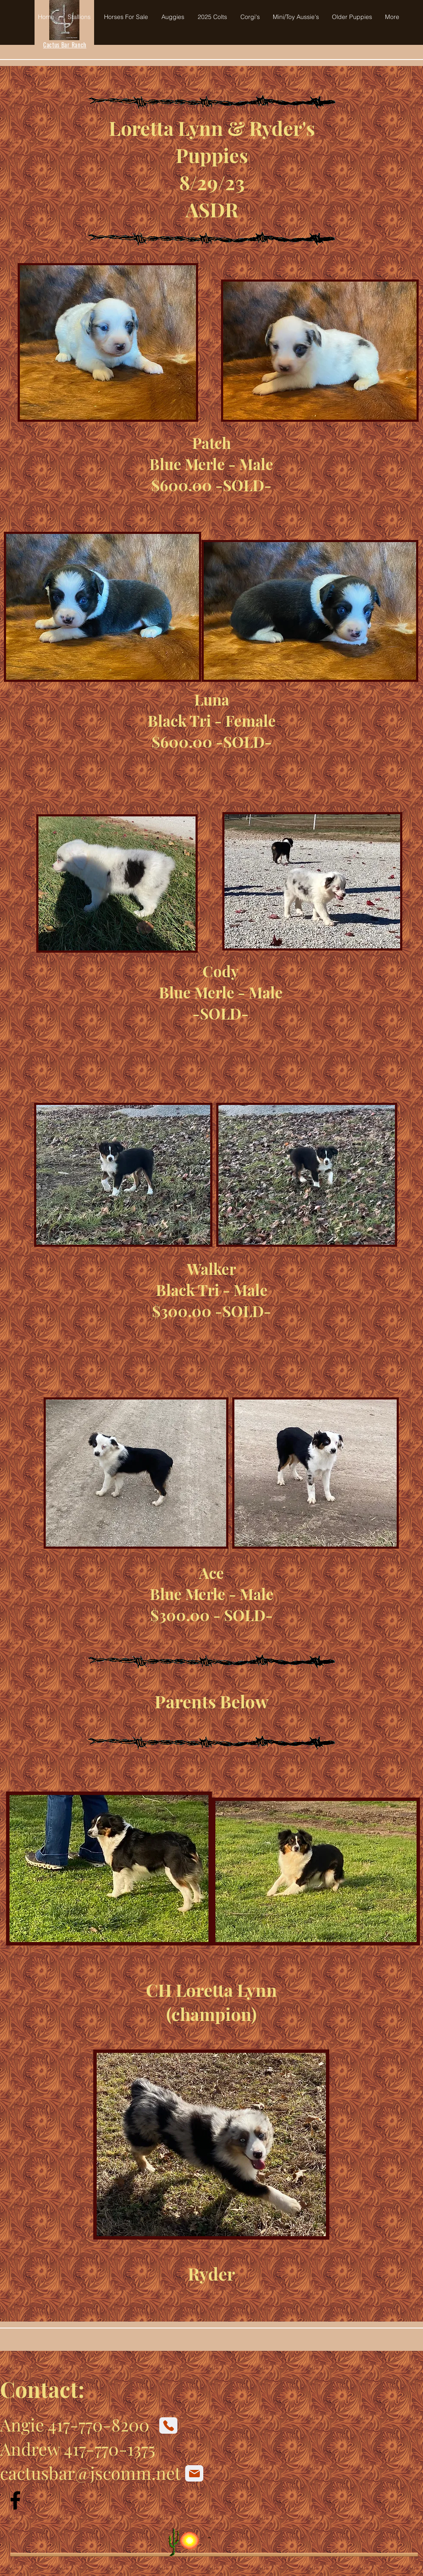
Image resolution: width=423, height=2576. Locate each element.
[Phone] (168, 2425)
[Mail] (194, 2473)
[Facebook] (15, 2500)
